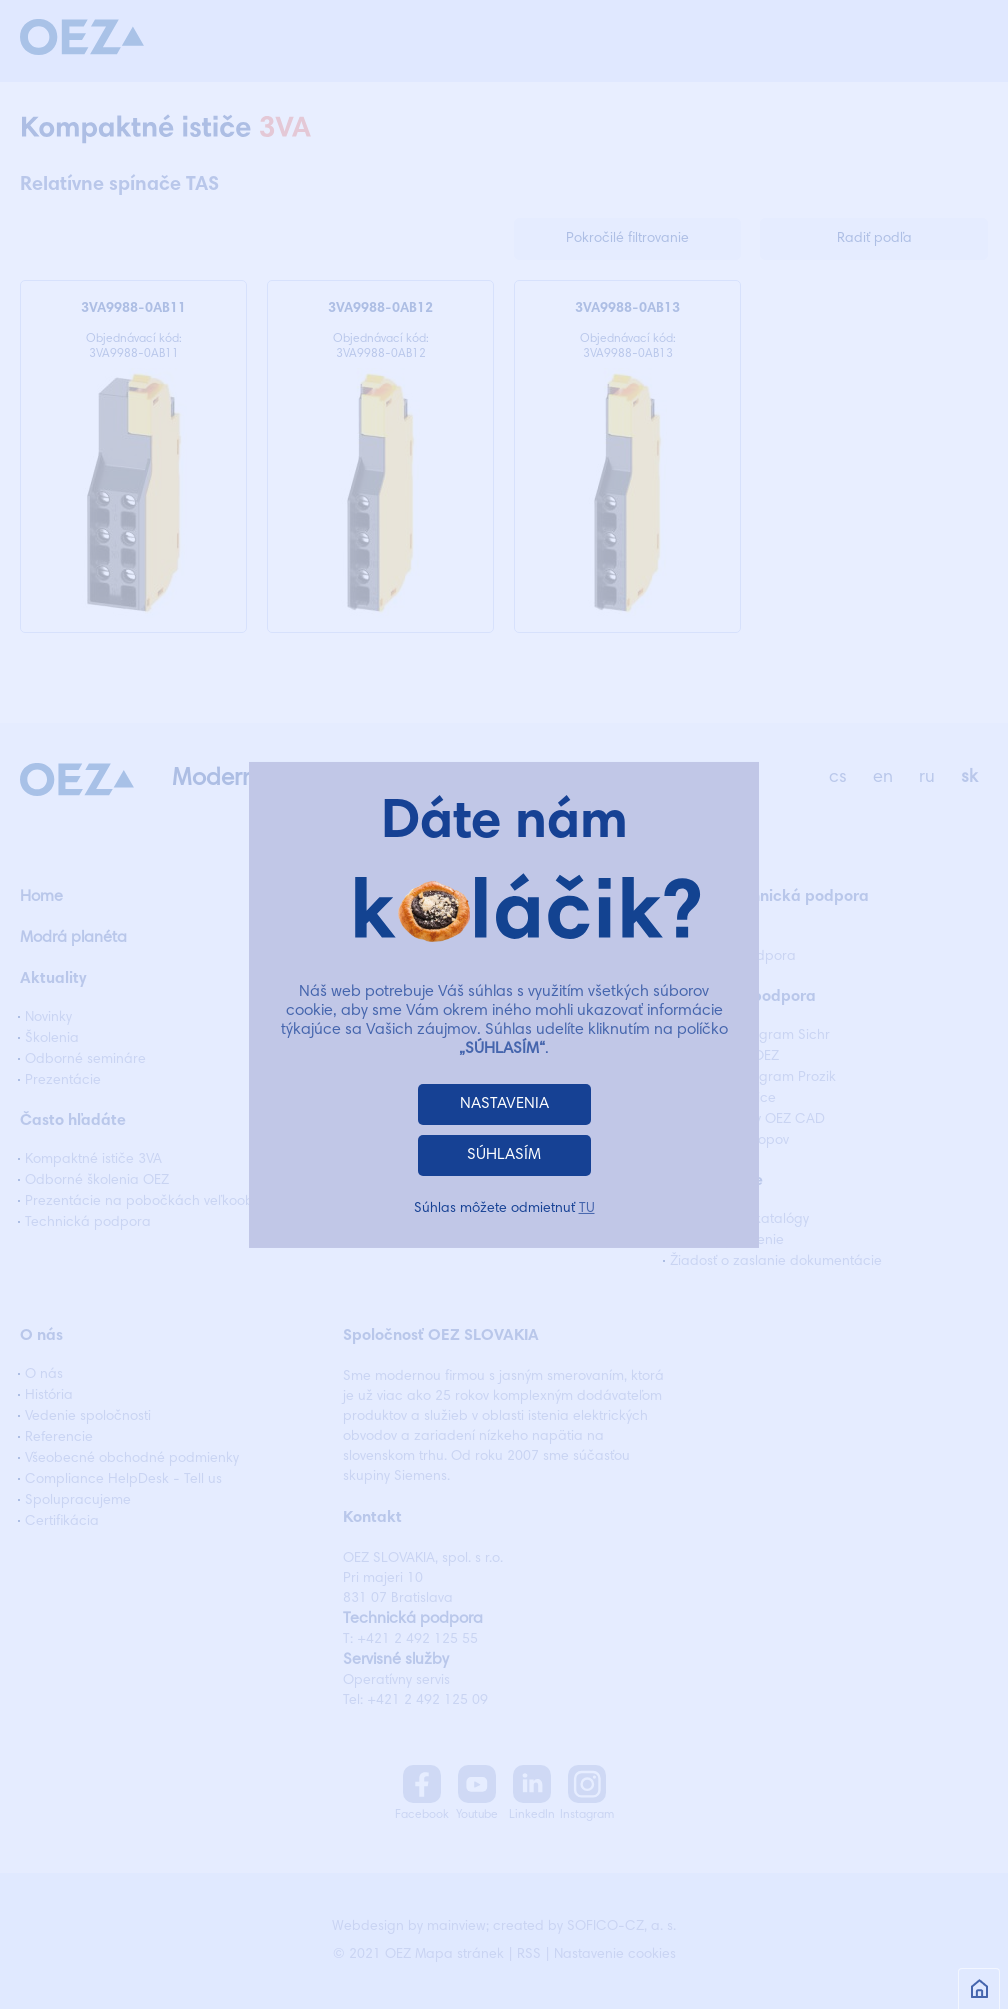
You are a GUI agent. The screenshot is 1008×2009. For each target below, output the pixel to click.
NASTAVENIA (504, 1104)
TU (587, 1209)
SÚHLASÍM (504, 1155)
